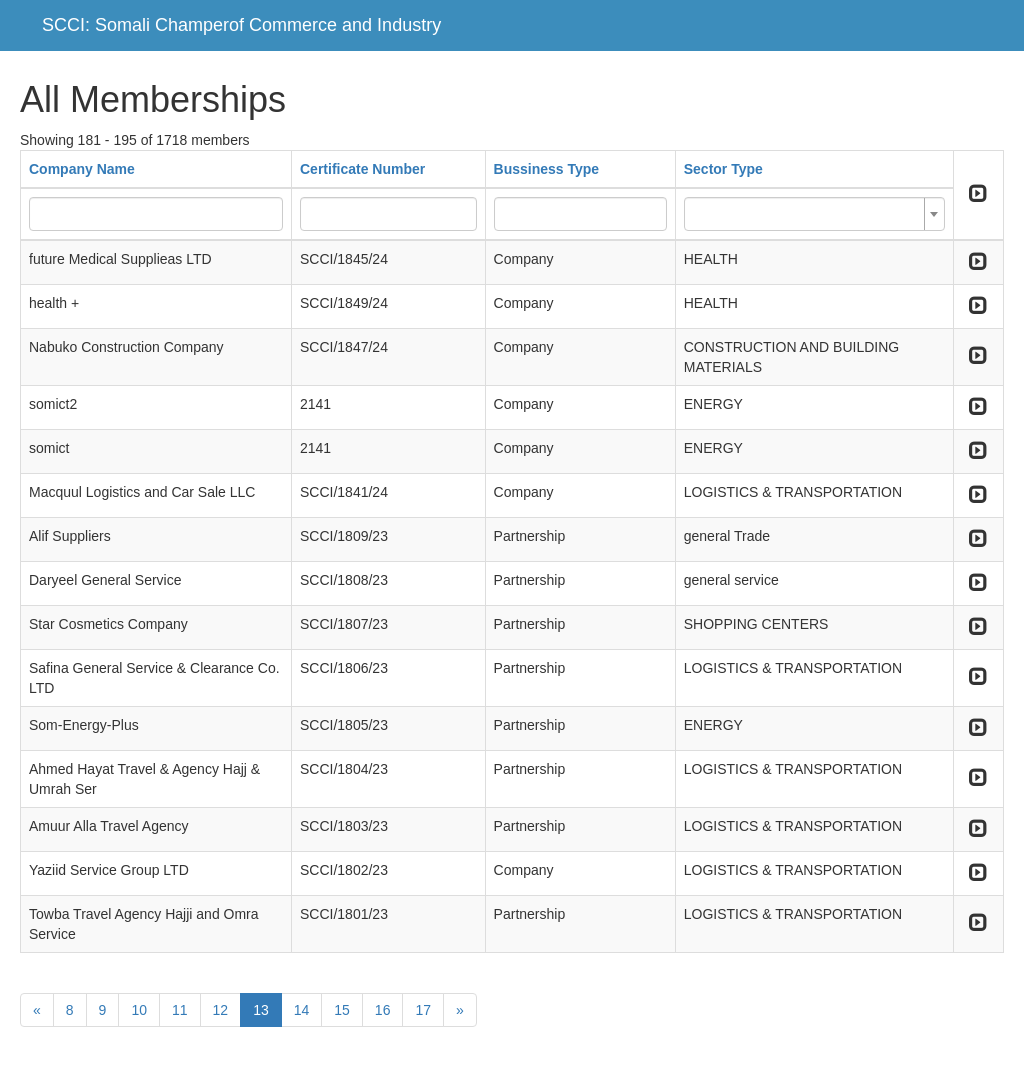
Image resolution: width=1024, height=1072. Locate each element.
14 (302, 1010)
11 (180, 1010)
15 (342, 1010)
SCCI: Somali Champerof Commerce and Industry (241, 25)
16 (383, 1010)
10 (139, 1010)
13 (261, 1010)
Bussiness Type (547, 169)
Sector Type (723, 169)
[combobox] (814, 214)
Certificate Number (362, 169)
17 (423, 1010)
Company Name (82, 169)
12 (221, 1010)
